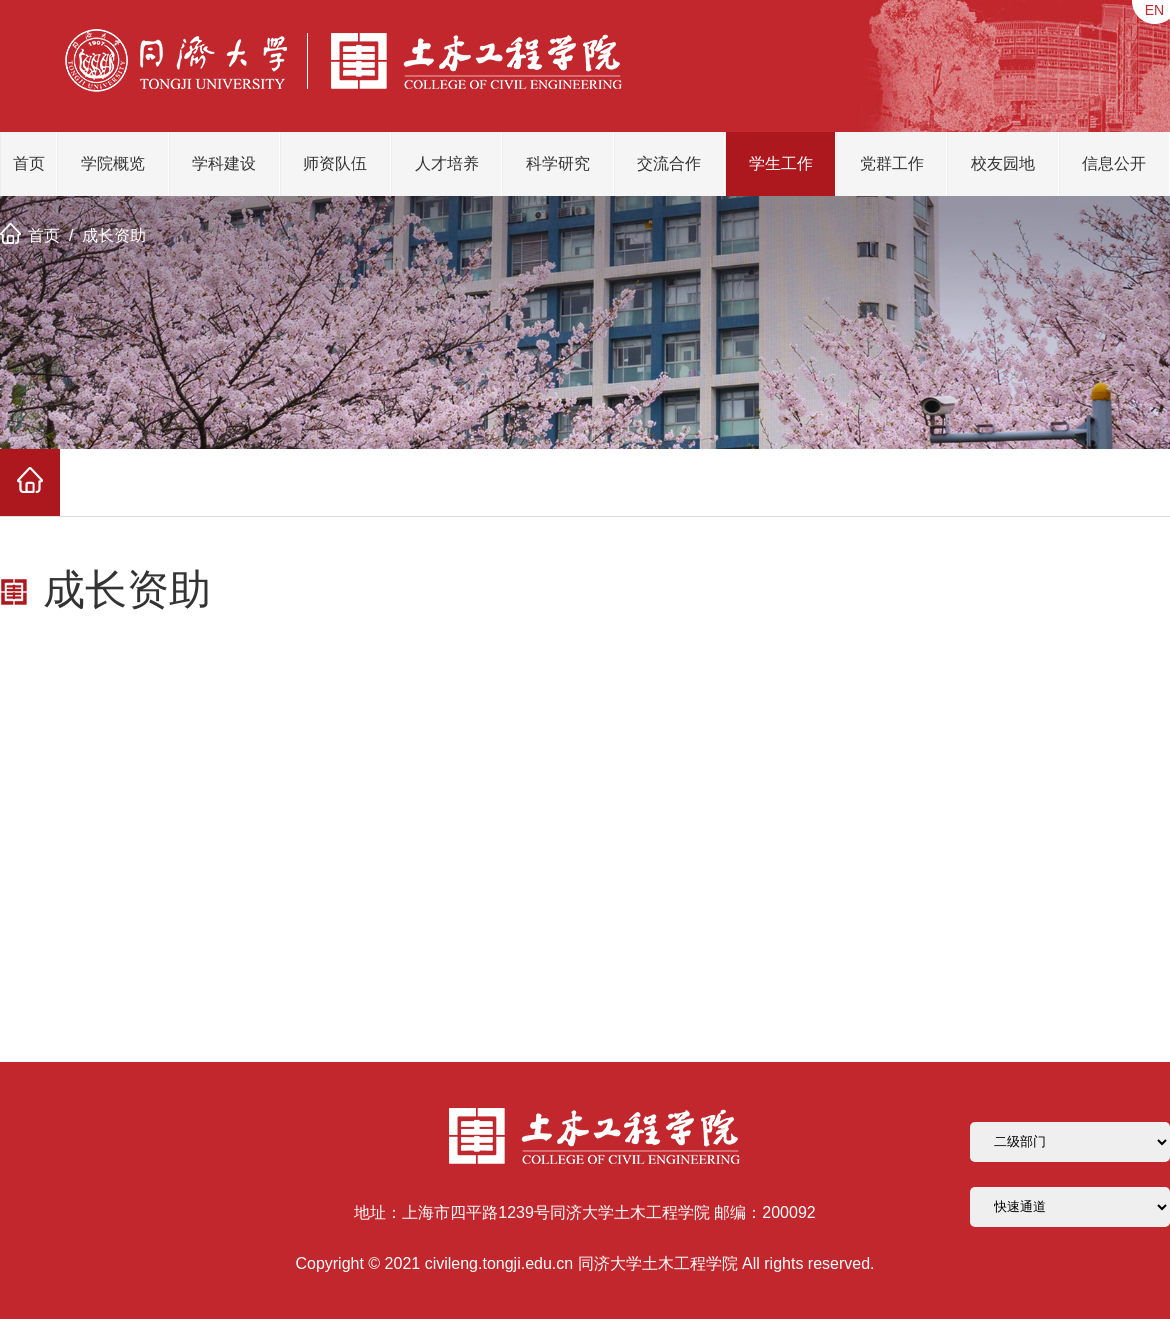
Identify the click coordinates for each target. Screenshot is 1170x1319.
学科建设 (224, 163)
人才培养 (447, 163)
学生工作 (781, 163)
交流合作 (669, 163)
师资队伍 (335, 163)
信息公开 (1114, 163)
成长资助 (114, 235)
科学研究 (558, 163)
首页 (29, 163)
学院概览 (113, 163)
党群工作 (892, 163)
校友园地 (1003, 163)
